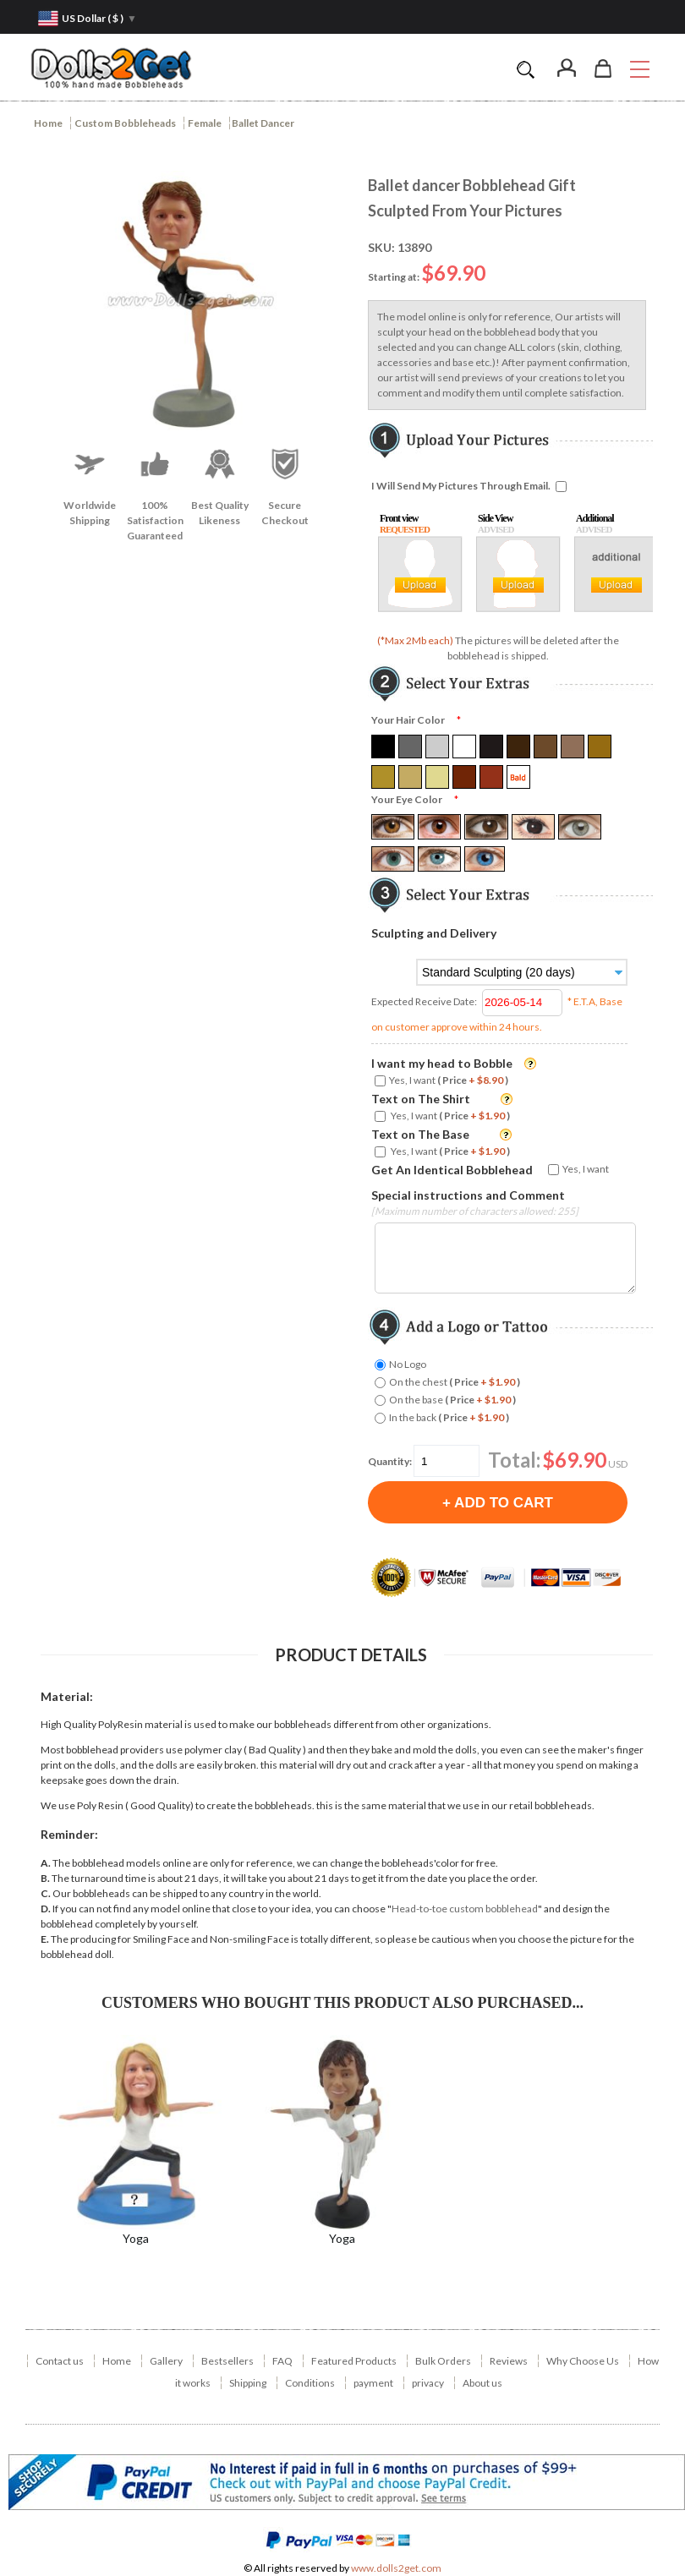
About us (482, 2382)
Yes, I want (448, 1080)
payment (373, 2382)
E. (45, 1939)
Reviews (509, 2360)
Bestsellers (227, 2360)
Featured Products (354, 2360)
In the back (449, 1417)
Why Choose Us (582, 2360)
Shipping (247, 2382)
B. (45, 1878)
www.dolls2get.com (396, 2568)
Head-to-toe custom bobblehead (465, 1908)
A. (46, 1863)
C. (46, 1893)
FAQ (282, 2360)
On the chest (454, 1382)
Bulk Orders (443, 2360)
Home (48, 123)
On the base (452, 1399)
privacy (428, 2382)
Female (205, 123)
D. (46, 1908)
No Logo (407, 1364)
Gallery (166, 2360)
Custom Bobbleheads (125, 123)
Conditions (310, 2382)
